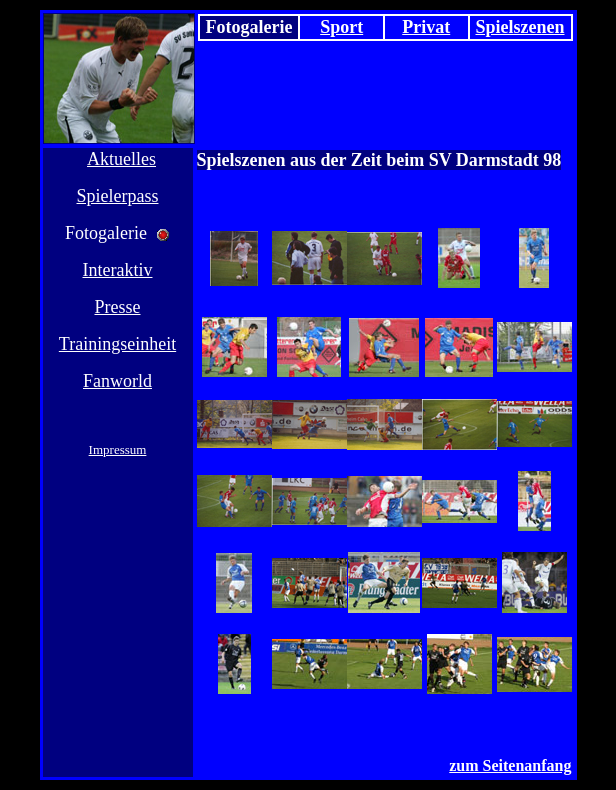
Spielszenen (520, 27)
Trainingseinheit (117, 344)
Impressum (118, 449)
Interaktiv (118, 270)
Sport (341, 27)
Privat (426, 27)
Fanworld (117, 381)
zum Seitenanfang (510, 765)
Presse (118, 307)
